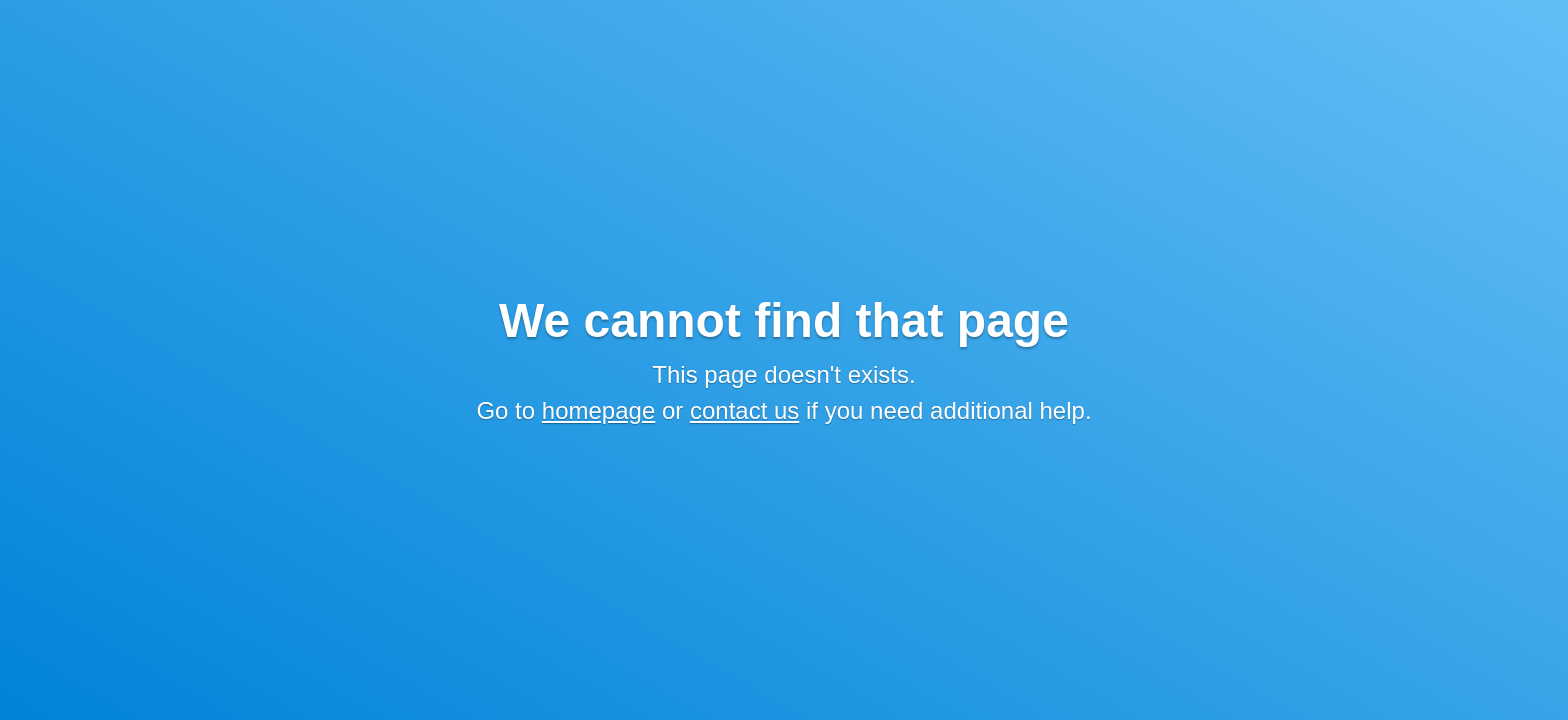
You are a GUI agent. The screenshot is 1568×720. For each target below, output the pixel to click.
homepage (598, 410)
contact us (744, 410)
